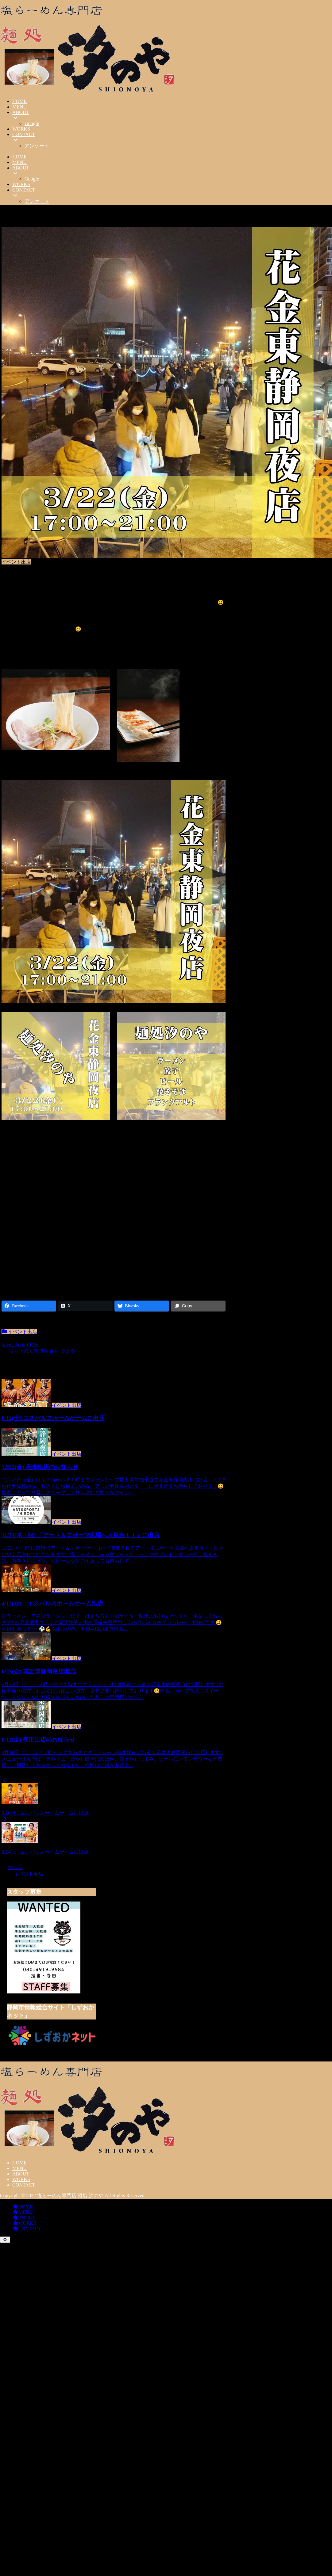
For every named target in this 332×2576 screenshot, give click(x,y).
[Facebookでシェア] (15, 1344)
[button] (46, 1344)
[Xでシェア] (3, 1344)
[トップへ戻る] (5, 2239)
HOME (19, 2162)
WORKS (21, 2179)
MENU (19, 2168)
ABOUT (20, 2173)
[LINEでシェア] (32, 1344)
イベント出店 (19, 1331)
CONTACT (23, 2184)
